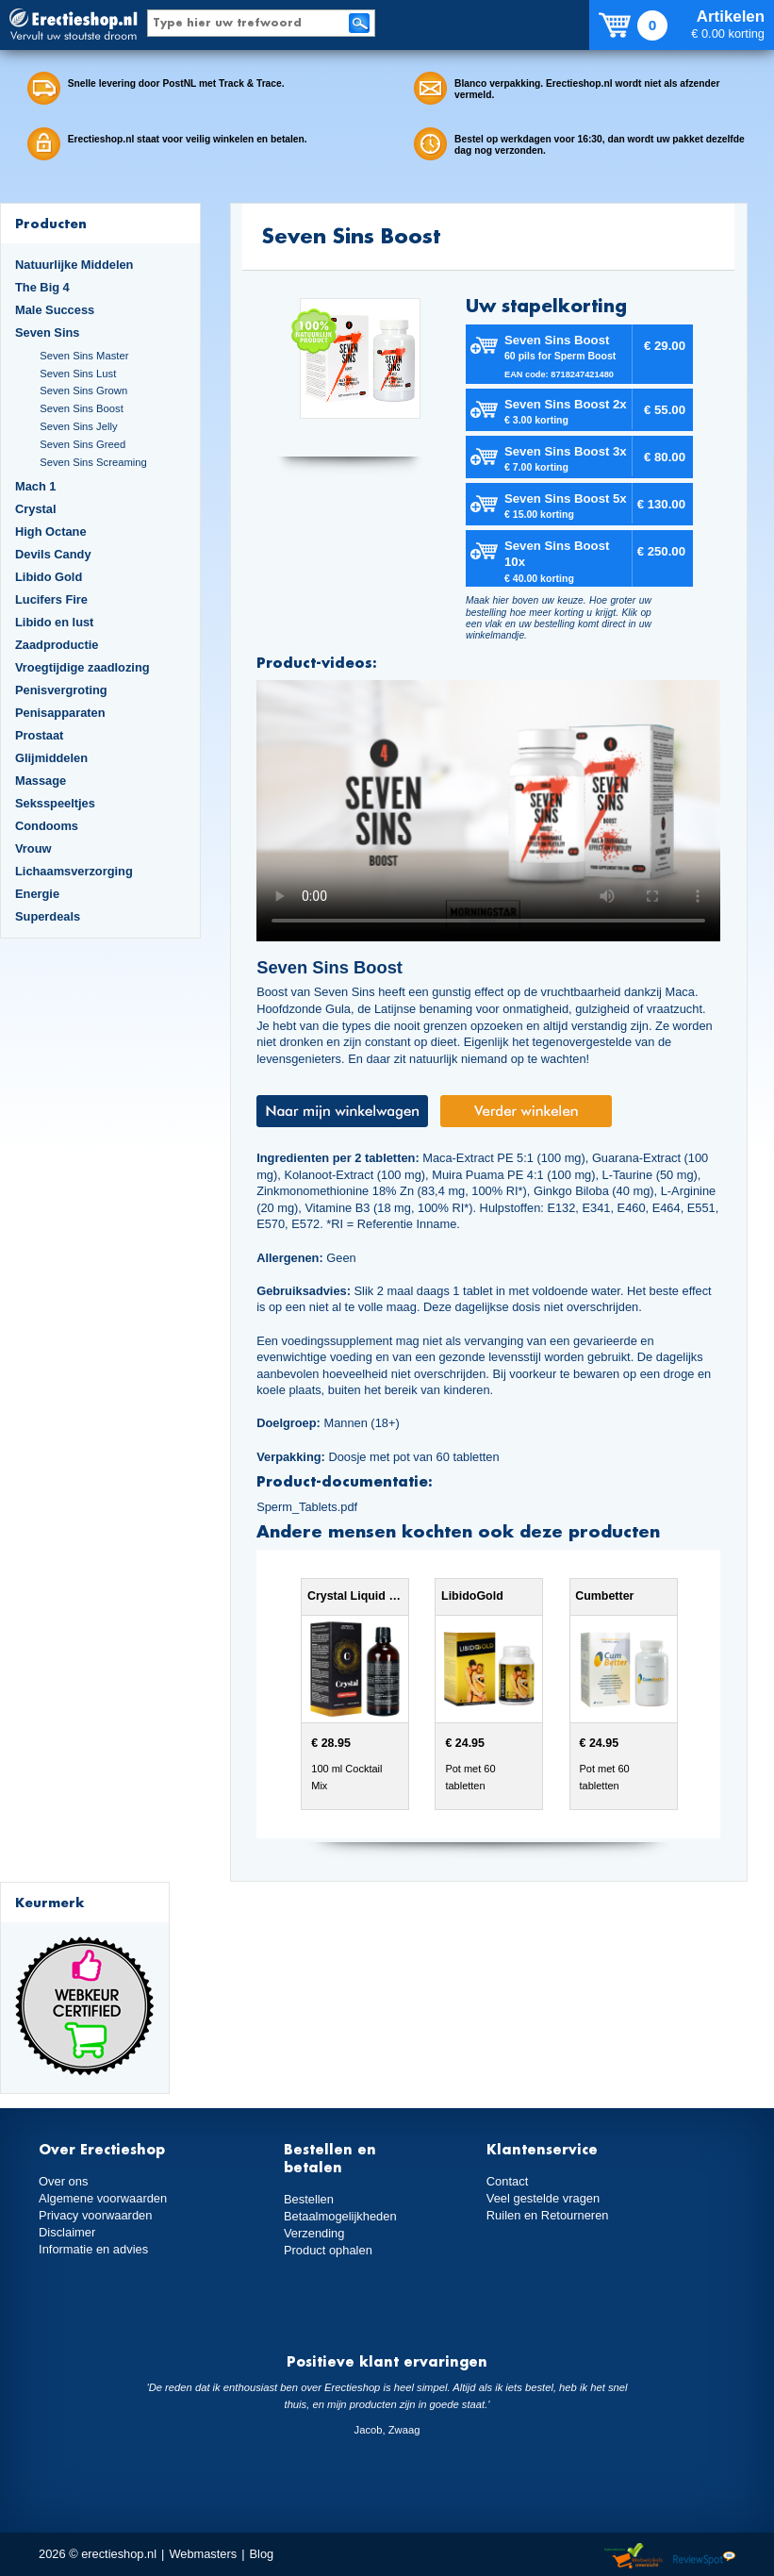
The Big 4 (42, 287)
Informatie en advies (93, 2249)
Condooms (46, 826)
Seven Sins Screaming (93, 462)
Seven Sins (47, 332)
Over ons (63, 2181)
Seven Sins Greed (82, 444)
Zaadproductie (56, 645)
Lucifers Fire (51, 599)
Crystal (36, 509)
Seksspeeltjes (55, 803)
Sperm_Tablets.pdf (306, 1507)
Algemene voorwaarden (103, 2198)
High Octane (51, 531)
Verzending (314, 2233)
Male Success (54, 310)
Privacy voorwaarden (95, 2215)
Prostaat (39, 735)
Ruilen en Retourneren (547, 2215)
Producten (51, 223)
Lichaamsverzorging (74, 871)
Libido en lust (54, 622)
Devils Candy (53, 554)
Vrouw (33, 848)
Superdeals (47, 916)
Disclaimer (67, 2232)
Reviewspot (704, 2556)
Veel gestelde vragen (543, 2198)
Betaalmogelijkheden (340, 2216)
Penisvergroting (61, 690)
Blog (262, 2554)
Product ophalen (327, 2250)
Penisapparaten (60, 713)
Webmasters (203, 2554)
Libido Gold (48, 577)
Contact (507, 2181)
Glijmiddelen (51, 758)
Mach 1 (36, 486)
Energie (37, 894)
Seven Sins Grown (83, 390)
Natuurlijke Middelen (74, 265)
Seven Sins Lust (78, 373)
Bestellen (309, 2199)
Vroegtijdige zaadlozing (82, 667)
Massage (40, 780)
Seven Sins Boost (82, 408)
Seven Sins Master (84, 355)
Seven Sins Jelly (78, 426)
